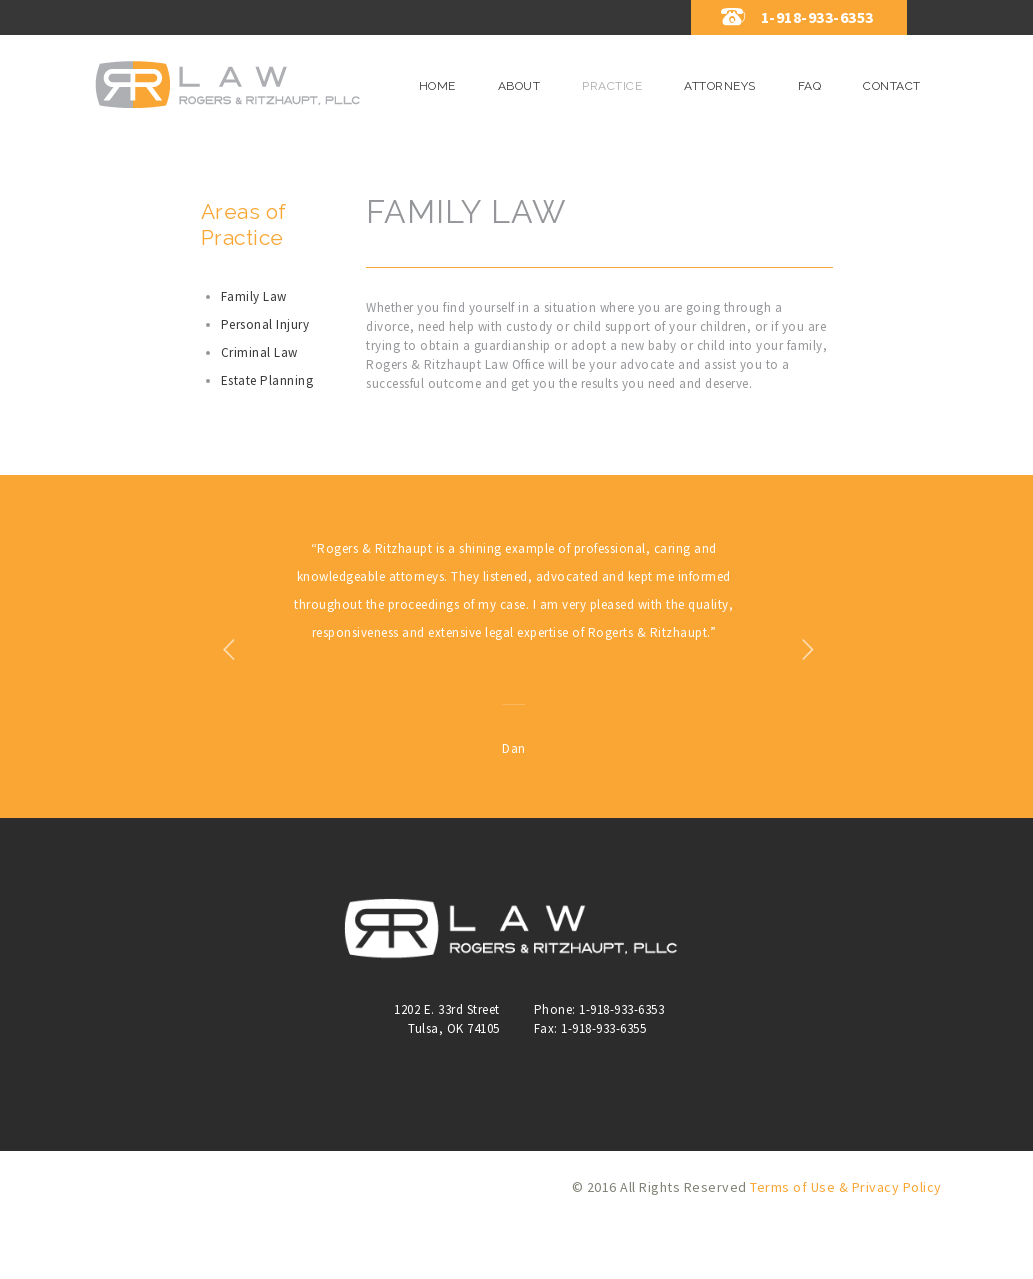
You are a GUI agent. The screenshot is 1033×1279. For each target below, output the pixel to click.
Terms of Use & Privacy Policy (846, 1243)
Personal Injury (265, 324)
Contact (892, 86)
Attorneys (720, 86)
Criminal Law (259, 352)
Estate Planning (267, 380)
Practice (612, 86)
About (519, 86)
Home (437, 86)
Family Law (254, 296)
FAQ (810, 86)
